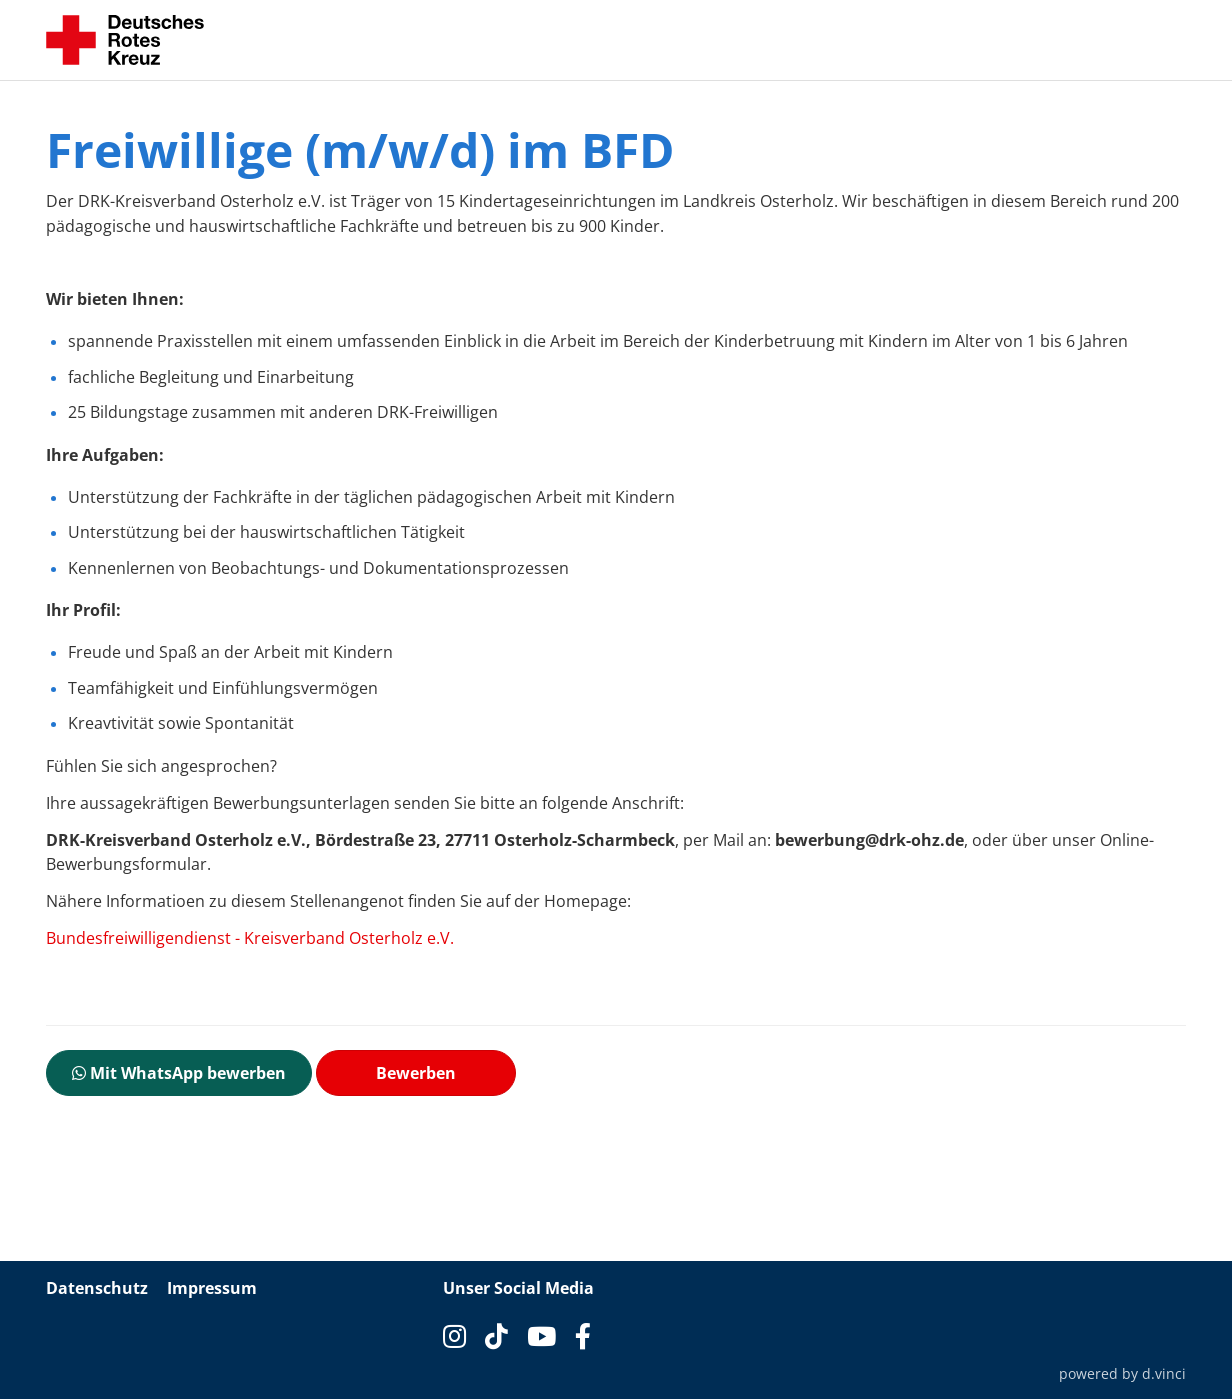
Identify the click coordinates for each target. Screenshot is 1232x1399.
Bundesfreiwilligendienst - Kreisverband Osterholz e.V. (250, 938)
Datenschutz (97, 1288)
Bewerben (416, 1073)
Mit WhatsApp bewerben (179, 1073)
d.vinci (1164, 1373)
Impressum (212, 1288)
